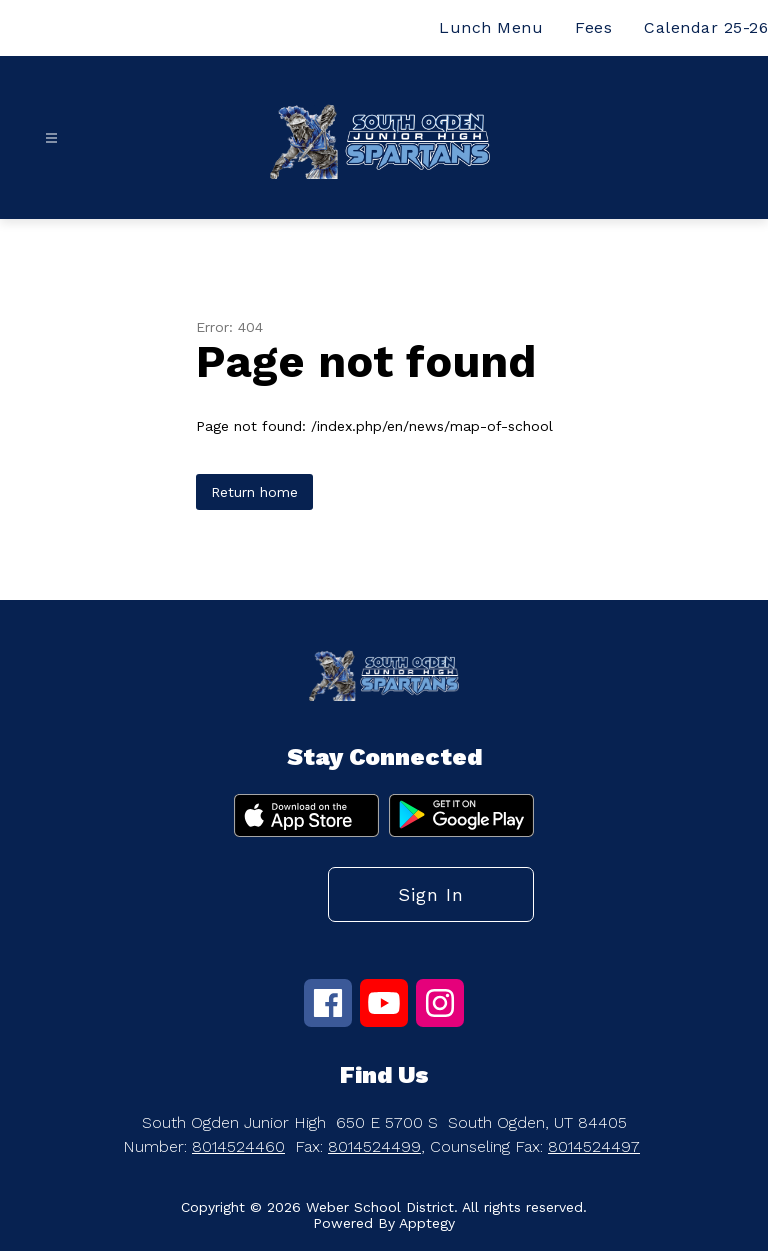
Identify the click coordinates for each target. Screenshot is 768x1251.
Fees (593, 27)
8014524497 (594, 1146)
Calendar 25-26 (706, 27)
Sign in (431, 894)
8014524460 (238, 1146)
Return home (254, 492)
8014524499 (374, 1146)
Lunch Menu (491, 27)
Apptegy (427, 1223)
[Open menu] (51, 138)
